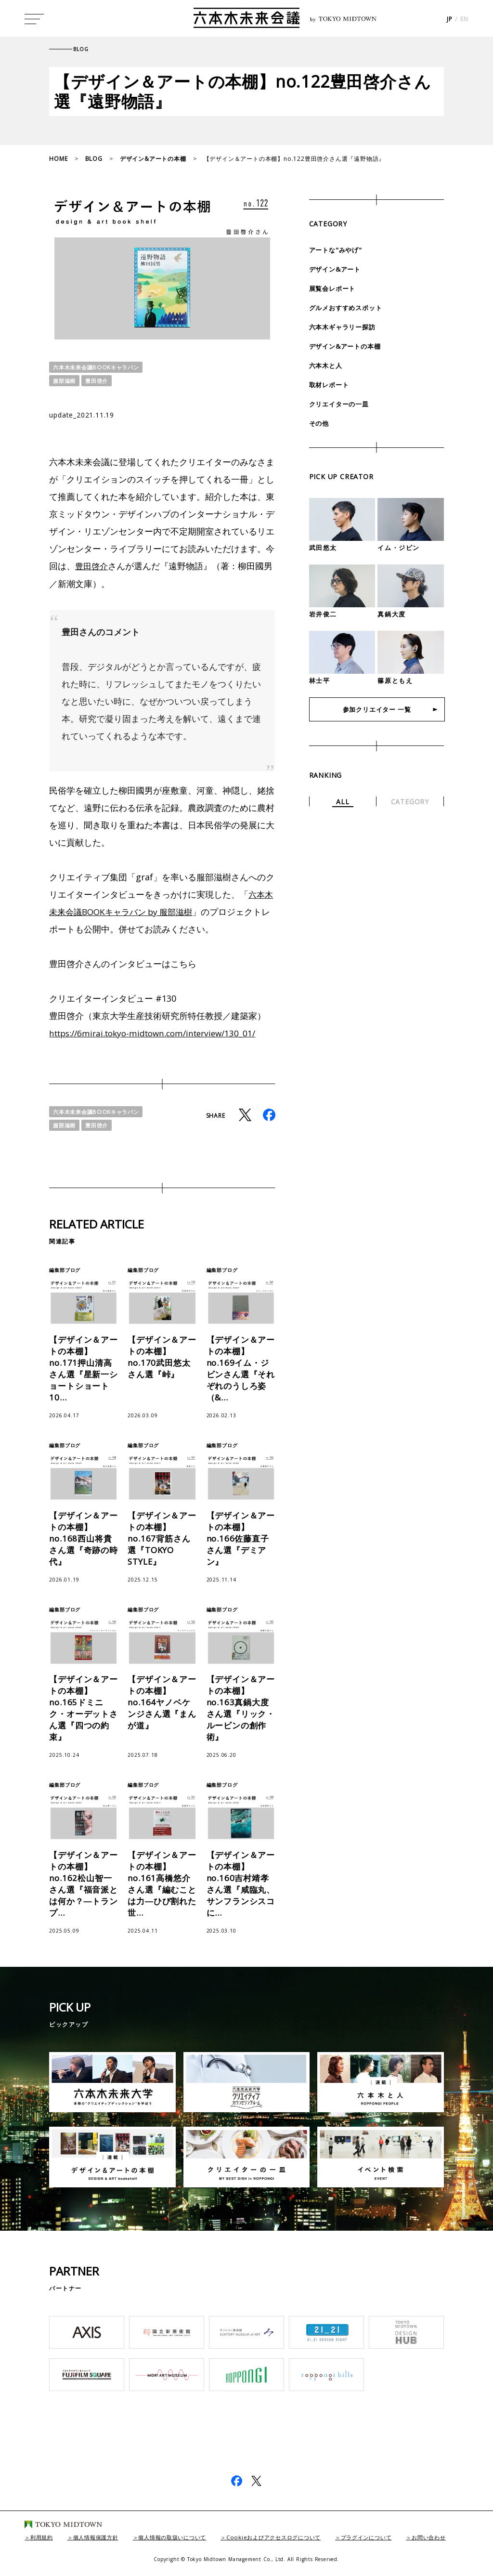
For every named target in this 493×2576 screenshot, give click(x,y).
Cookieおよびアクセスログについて (291, 2537)
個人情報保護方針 (100, 2537)
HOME (58, 159)
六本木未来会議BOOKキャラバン (99, 367)
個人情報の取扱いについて (183, 2537)
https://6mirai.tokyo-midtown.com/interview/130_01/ (159, 1032)
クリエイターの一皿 (341, 403)
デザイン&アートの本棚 (153, 159)
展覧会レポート (334, 288)
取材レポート (330, 384)
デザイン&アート (336, 269)
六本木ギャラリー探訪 (344, 326)
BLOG (94, 159)
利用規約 (43, 2537)
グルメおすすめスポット (348, 307)
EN (464, 19)
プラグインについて (390, 2537)
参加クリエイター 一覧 (377, 710)
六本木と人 (327, 365)
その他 (319, 423)
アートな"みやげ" (337, 249)
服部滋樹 (65, 381)
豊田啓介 (99, 381)
